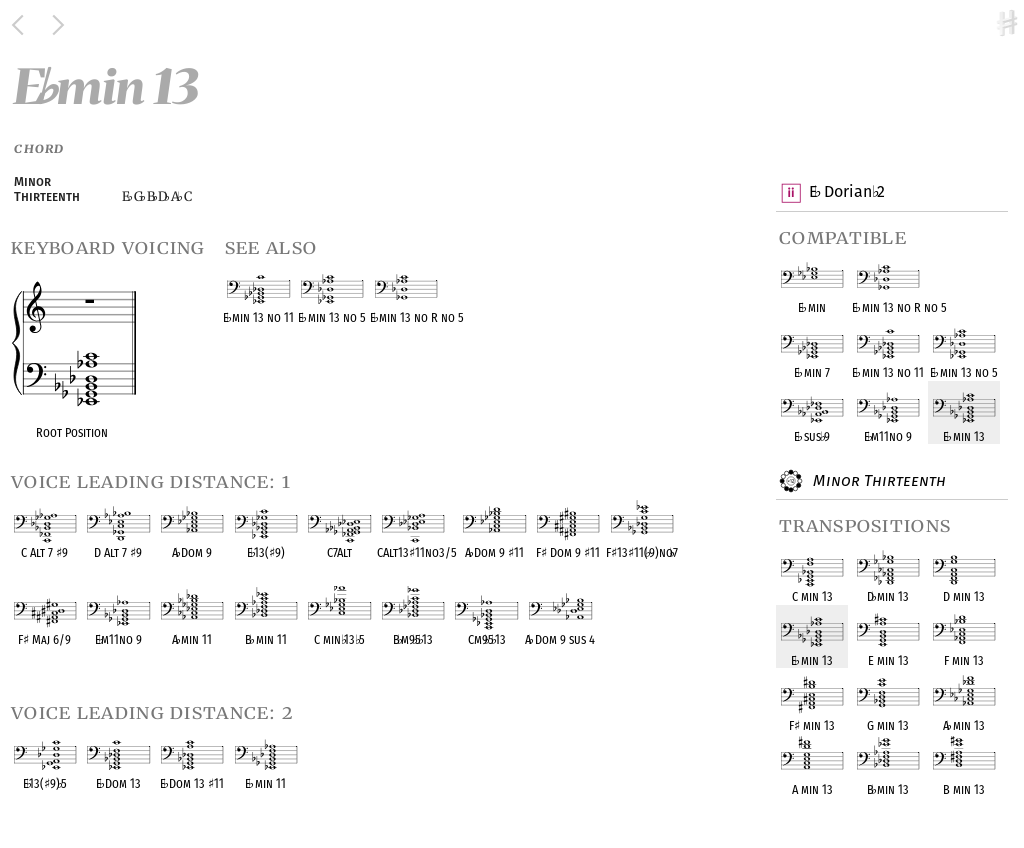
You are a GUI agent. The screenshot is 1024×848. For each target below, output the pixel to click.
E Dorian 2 (846, 193)
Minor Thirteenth (877, 481)
